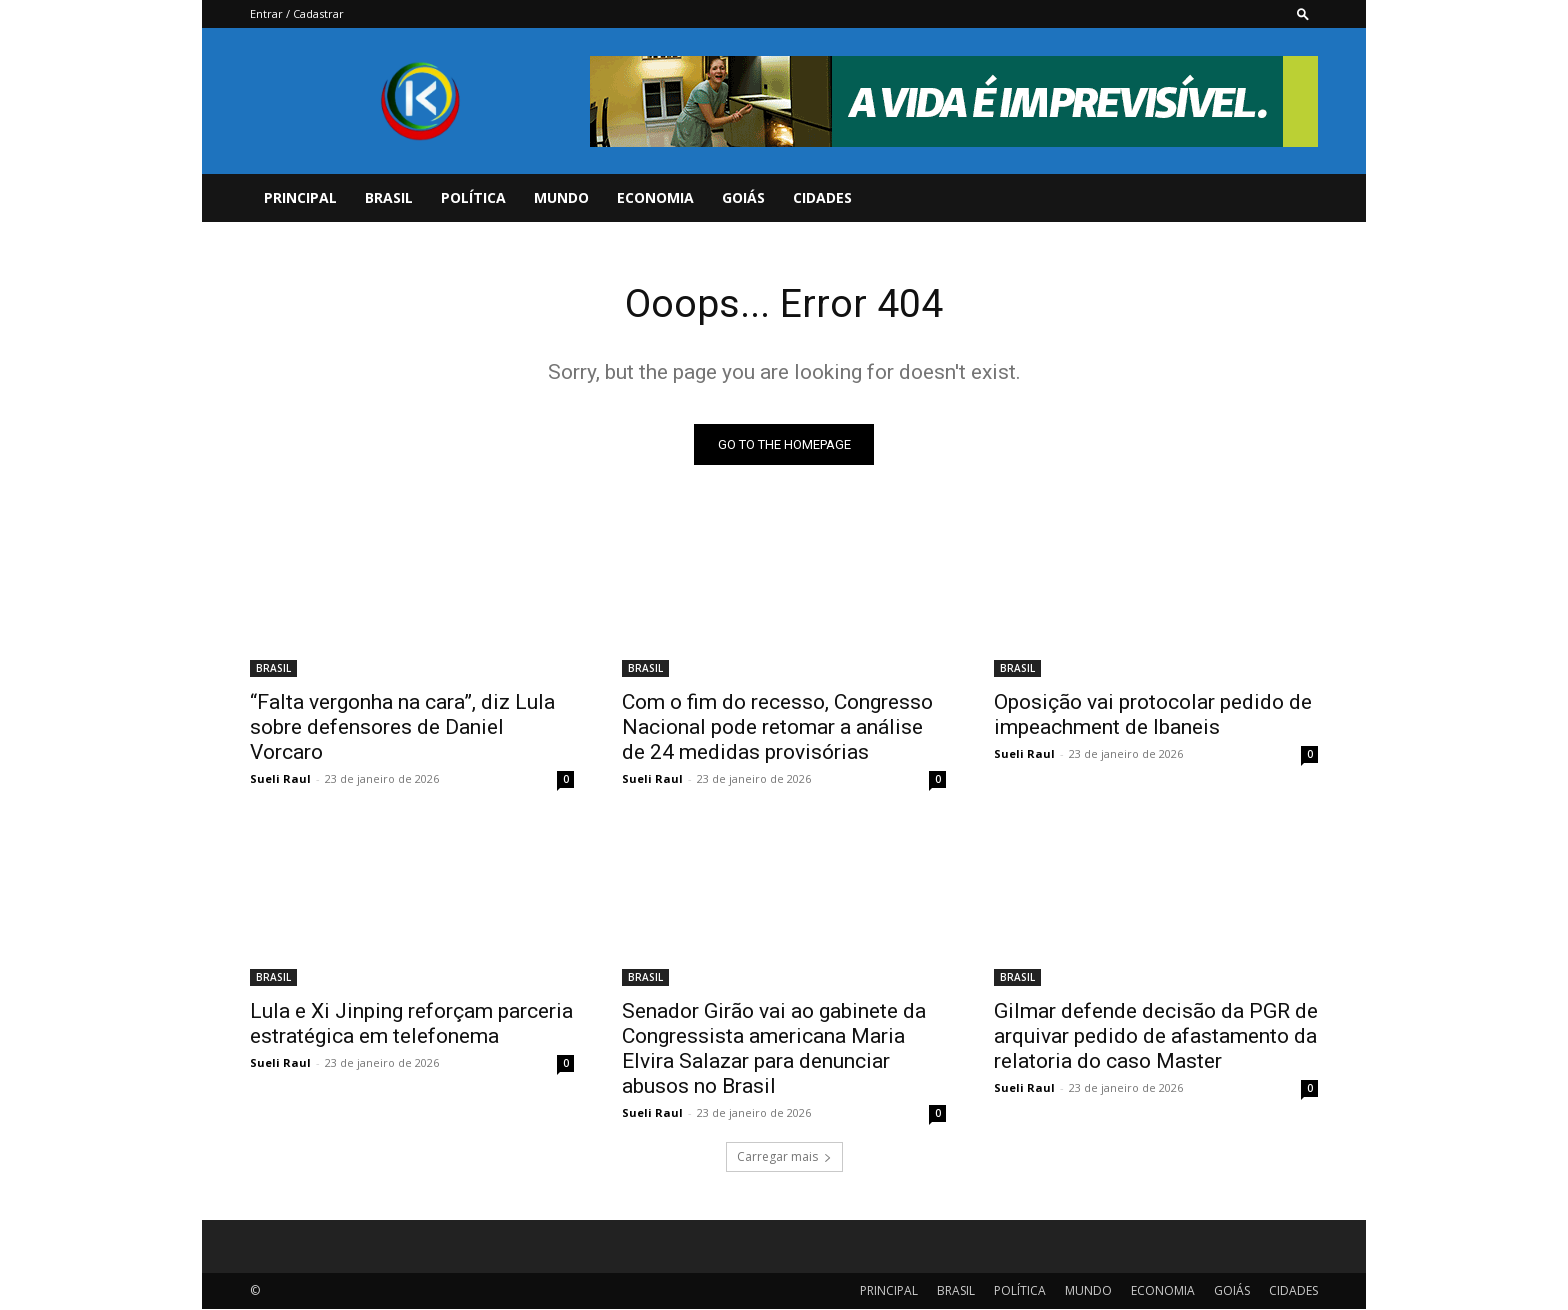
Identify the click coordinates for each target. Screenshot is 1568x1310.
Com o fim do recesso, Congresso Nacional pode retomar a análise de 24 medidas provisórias (777, 728)
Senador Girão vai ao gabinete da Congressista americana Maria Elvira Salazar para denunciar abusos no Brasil (774, 1049)
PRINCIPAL (300, 197)
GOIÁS (743, 197)
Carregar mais (784, 1157)
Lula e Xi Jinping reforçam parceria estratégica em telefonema (411, 1024)
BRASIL (389, 197)
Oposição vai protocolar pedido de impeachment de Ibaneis (1153, 715)
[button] (1303, 13)
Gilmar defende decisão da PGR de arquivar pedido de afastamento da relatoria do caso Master (1156, 1037)
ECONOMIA (655, 197)
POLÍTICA (473, 197)
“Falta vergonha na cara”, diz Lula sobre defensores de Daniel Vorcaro (402, 728)
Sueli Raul (280, 779)
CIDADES (822, 197)
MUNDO (561, 197)
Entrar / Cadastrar (297, 13)
